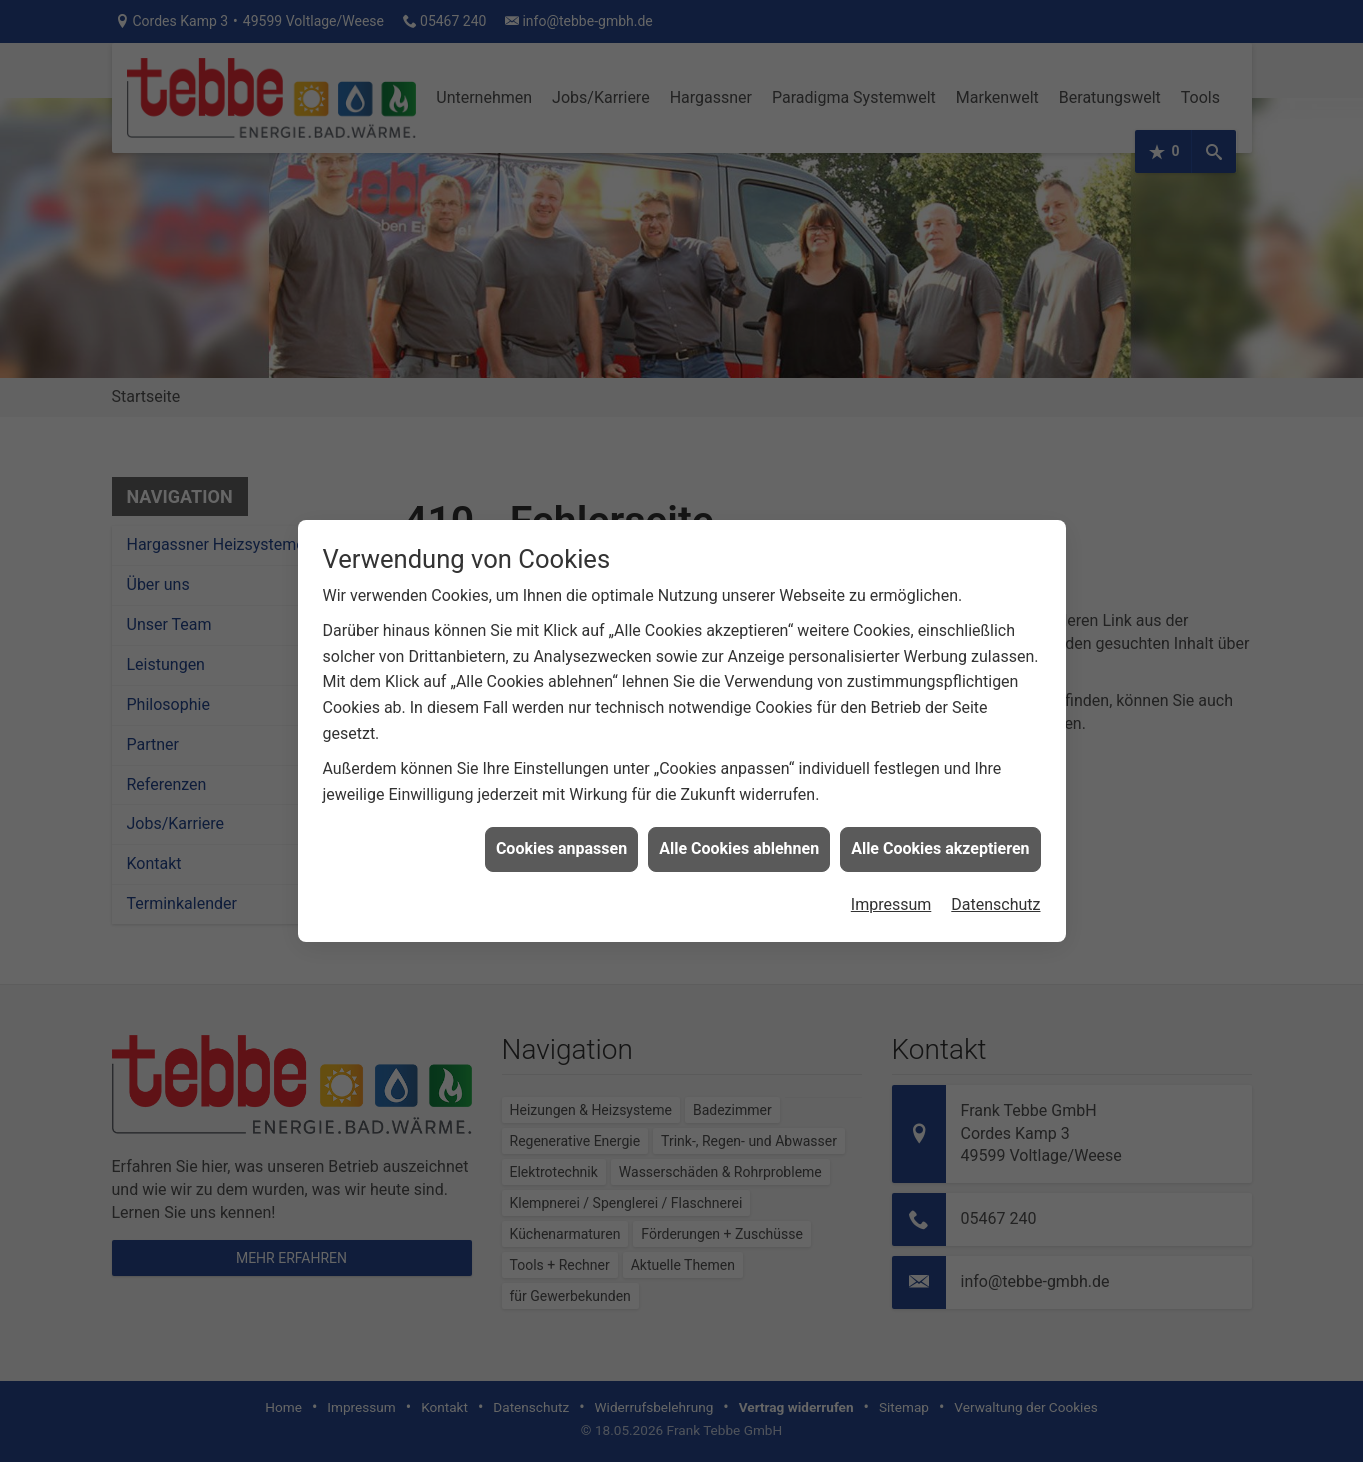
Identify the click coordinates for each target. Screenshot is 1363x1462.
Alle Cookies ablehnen (739, 834)
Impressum (891, 889)
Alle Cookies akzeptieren (940, 834)
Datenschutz (995, 889)
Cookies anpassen (561, 834)
